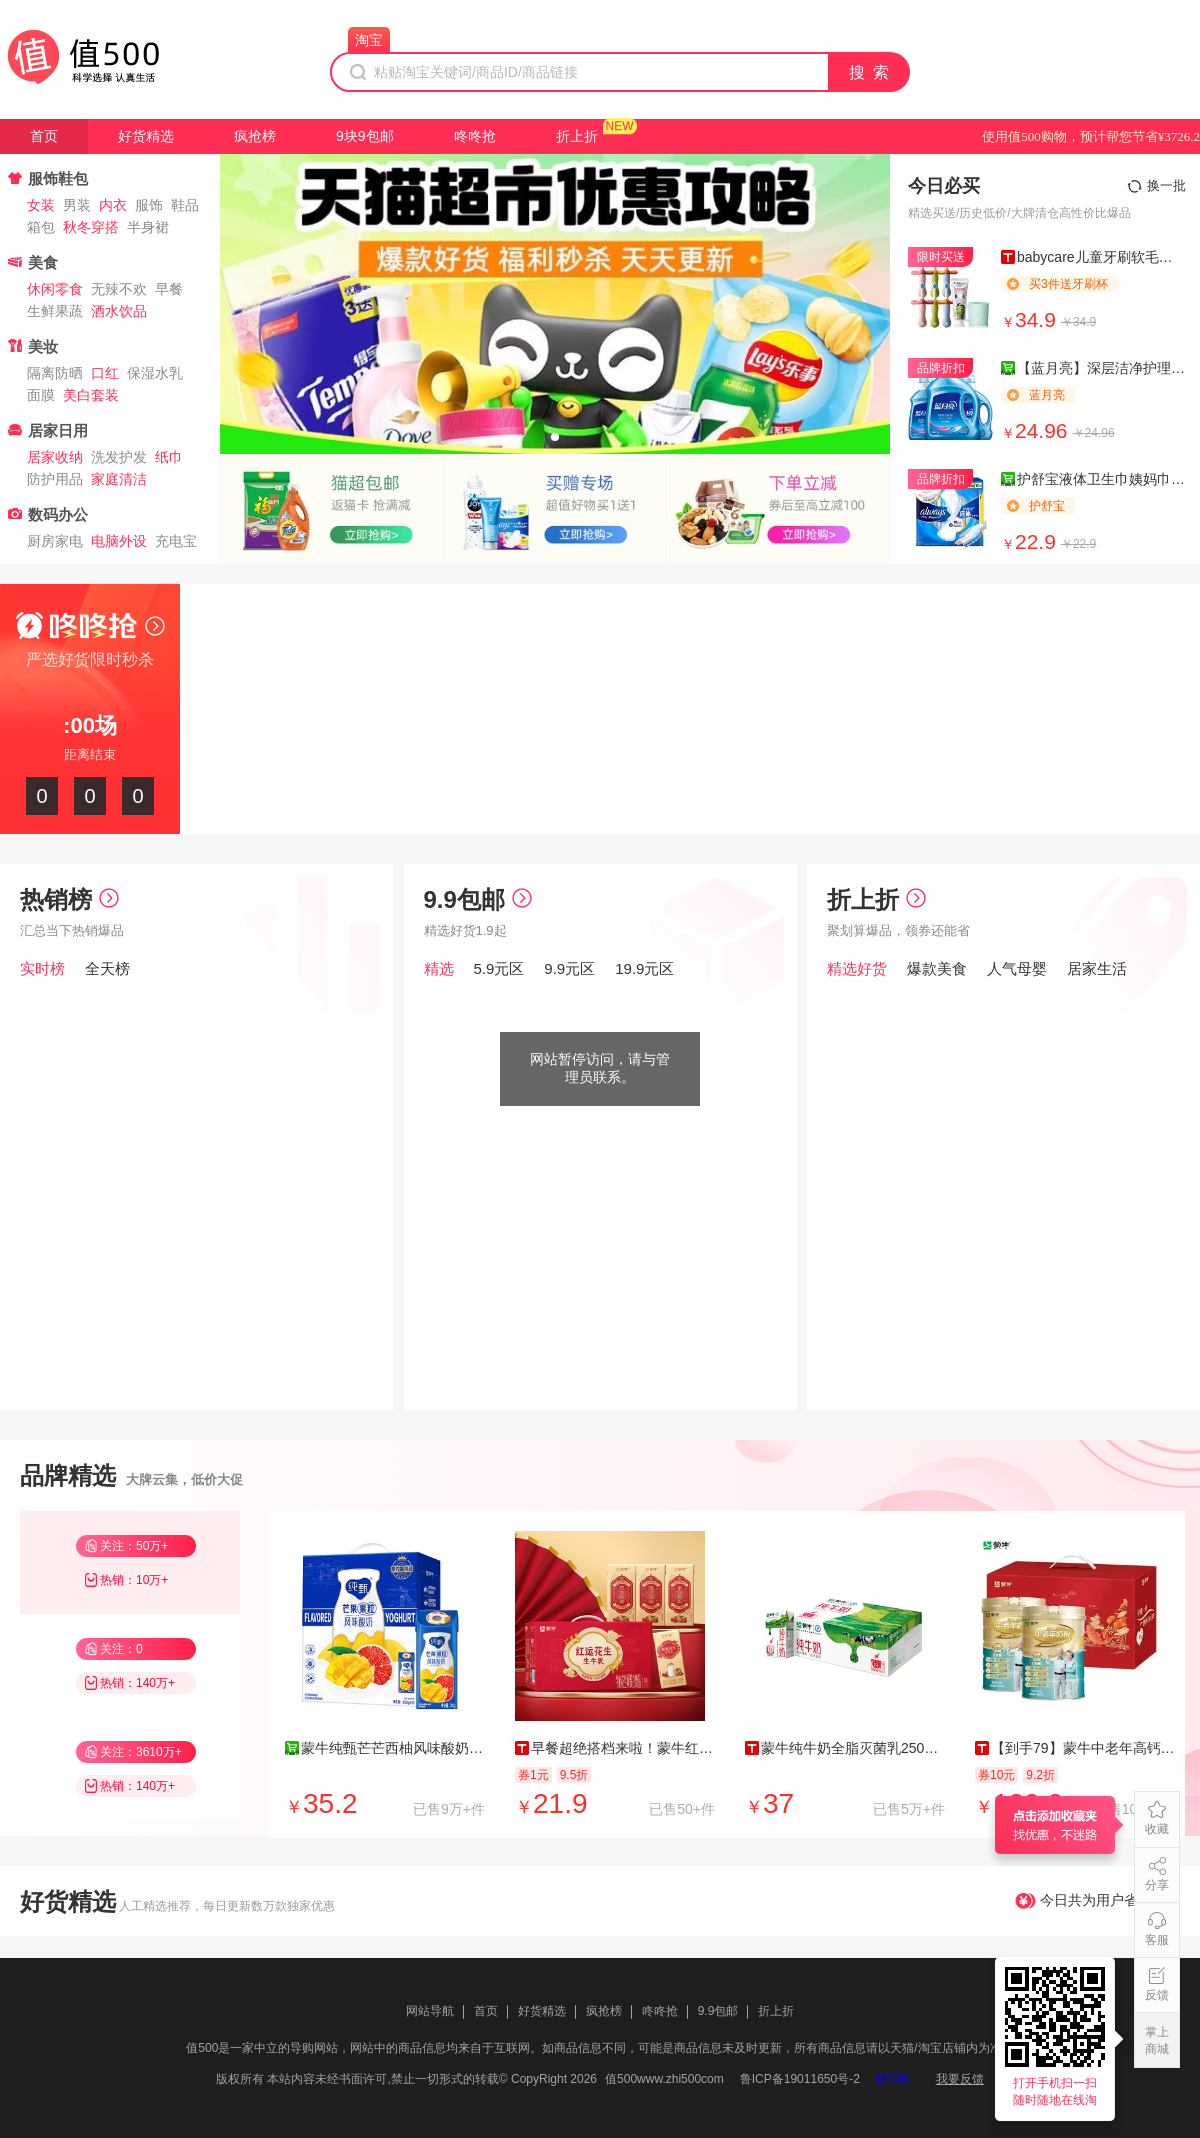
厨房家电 (55, 541)
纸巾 (169, 457)
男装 (77, 205)
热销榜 (69, 899)
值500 (892, 2079)
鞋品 (185, 205)
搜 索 (870, 72)
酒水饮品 (119, 311)
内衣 (113, 205)
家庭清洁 (119, 479)
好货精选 (146, 136)
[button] (555, 437)
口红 (105, 373)
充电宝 (176, 541)
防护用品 (55, 479)
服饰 (149, 205)
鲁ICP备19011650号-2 (800, 2079)
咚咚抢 (475, 136)
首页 (44, 136)
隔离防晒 (55, 373)
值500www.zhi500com (664, 2079)
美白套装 (91, 395)
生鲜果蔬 (55, 311)
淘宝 (369, 40)
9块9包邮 (365, 136)
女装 (41, 205)
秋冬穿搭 (91, 227)
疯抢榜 (255, 136)
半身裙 (148, 227)
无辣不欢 (119, 289)
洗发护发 (119, 457)
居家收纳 (55, 457)
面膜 (41, 395)
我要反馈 (960, 2079)
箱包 (41, 227)
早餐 (169, 289)
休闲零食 (55, 289)
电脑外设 (119, 541)
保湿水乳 (155, 373)
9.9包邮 (478, 899)
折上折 (577, 136)
